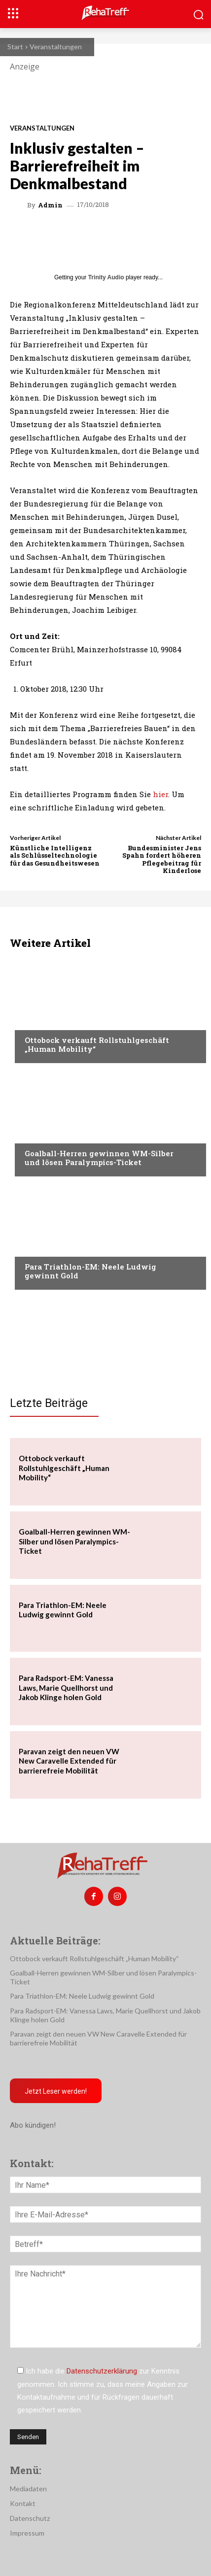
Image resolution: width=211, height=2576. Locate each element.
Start (15, 46)
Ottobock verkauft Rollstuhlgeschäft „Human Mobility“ (97, 1044)
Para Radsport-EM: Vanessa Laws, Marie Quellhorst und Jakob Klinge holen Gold (66, 1687)
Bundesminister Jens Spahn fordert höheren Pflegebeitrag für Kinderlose (161, 859)
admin (50, 205)
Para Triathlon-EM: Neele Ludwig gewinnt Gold (90, 1271)
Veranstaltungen (56, 46)
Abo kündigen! (33, 2125)
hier (160, 794)
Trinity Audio (106, 277)
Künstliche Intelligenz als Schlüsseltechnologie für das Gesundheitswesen (55, 855)
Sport (35, 1134)
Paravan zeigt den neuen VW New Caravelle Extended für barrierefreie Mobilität (69, 1761)
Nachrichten (47, 1021)
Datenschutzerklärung (102, 2371)
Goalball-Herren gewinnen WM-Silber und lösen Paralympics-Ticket (99, 1157)
